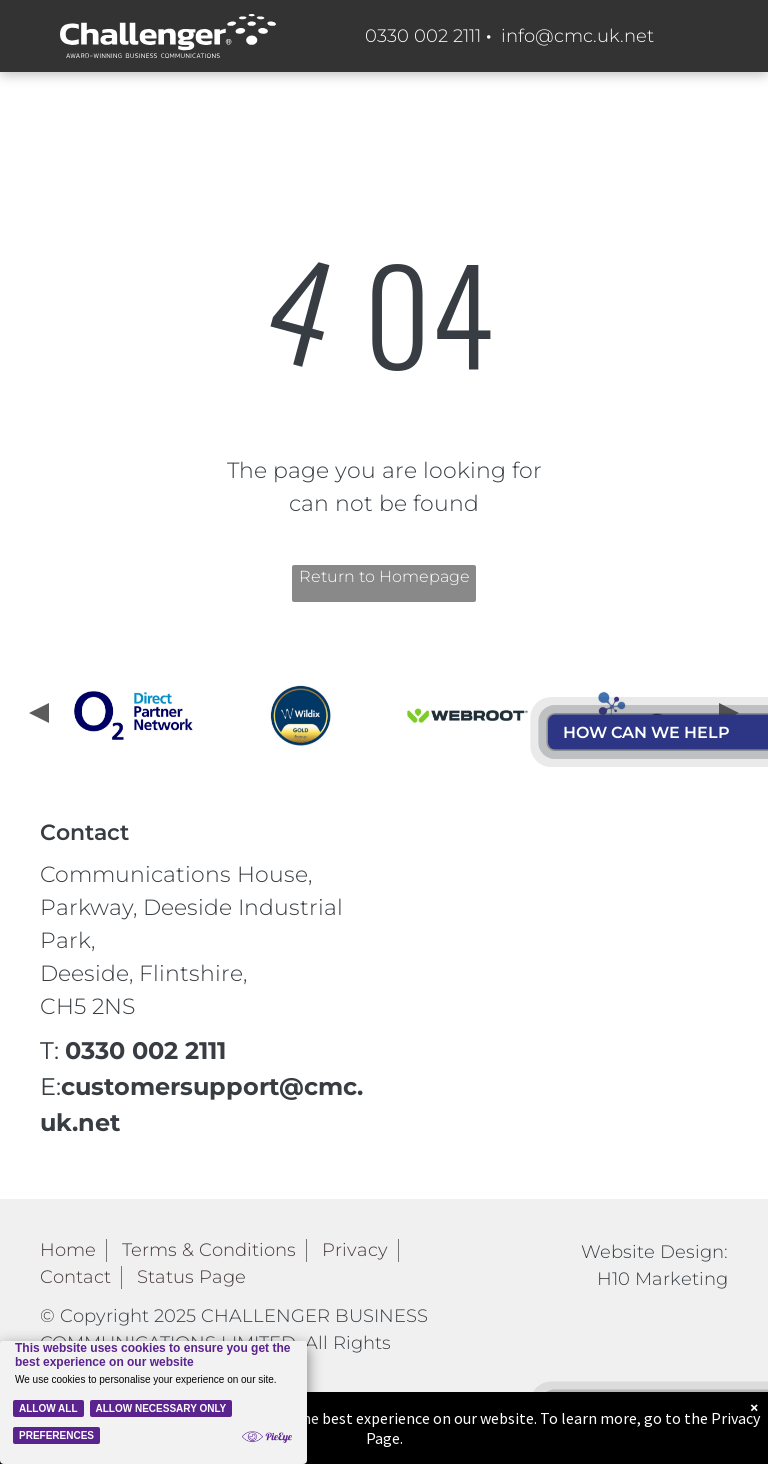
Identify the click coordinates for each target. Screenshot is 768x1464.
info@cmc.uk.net (577, 36)
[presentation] (37, 715)
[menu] (724, 407)
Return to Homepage (384, 576)
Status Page (191, 1277)
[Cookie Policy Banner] (153, 1402)
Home (68, 1250)
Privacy (355, 1250)
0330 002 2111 (423, 36)
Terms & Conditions (209, 1250)
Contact (75, 1277)
